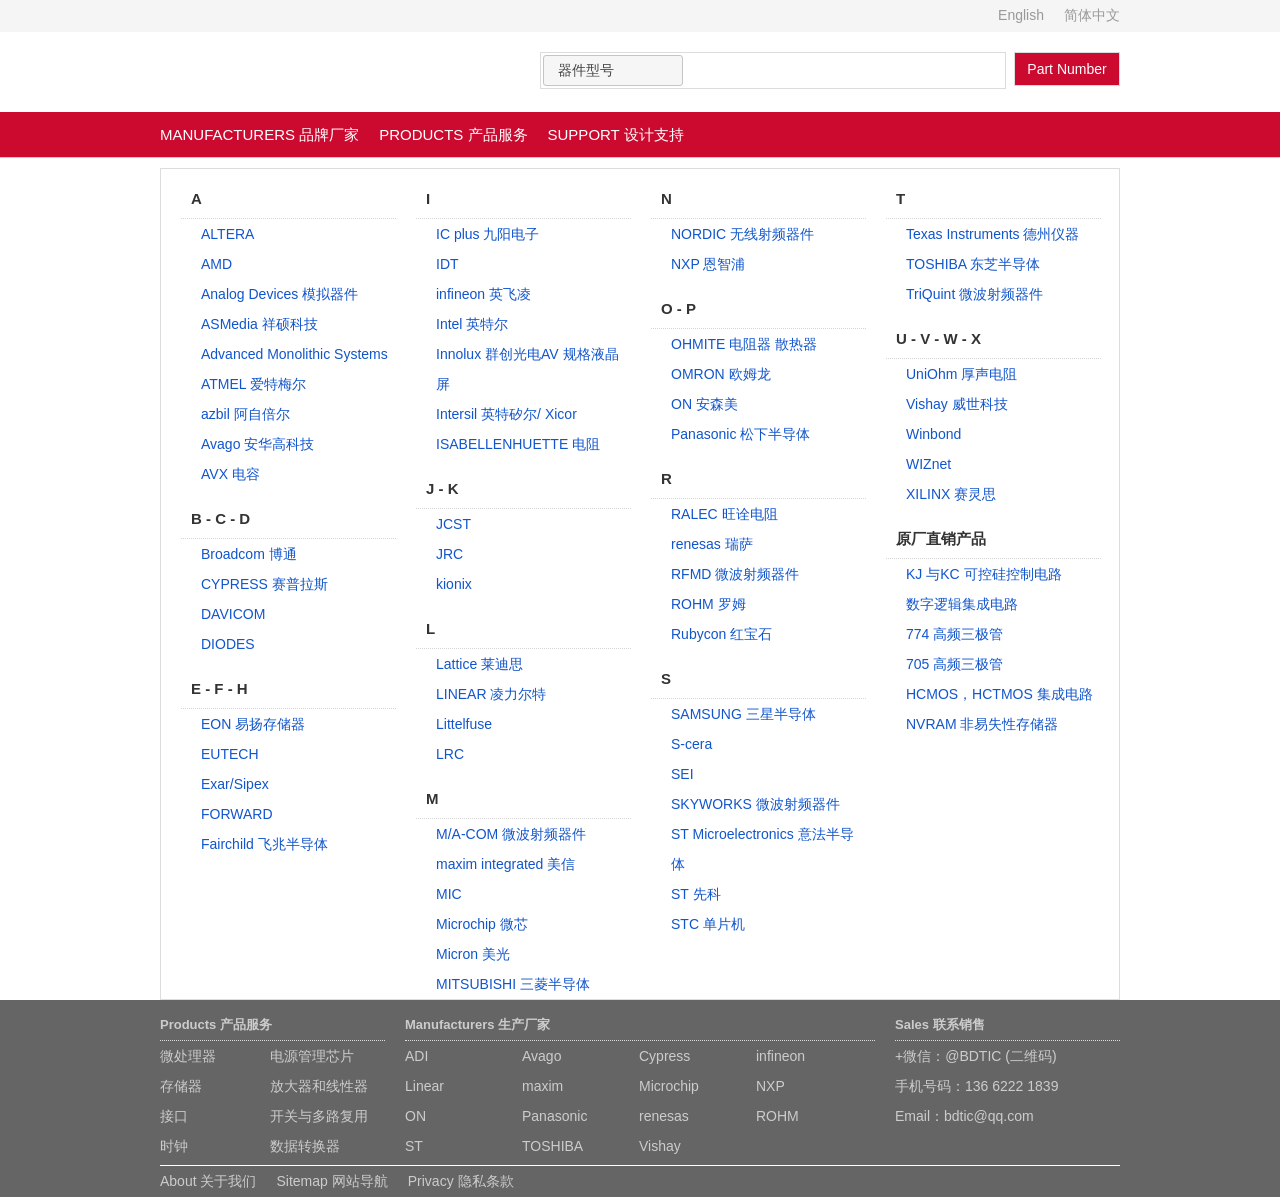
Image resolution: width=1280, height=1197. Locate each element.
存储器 (181, 1086)
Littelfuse (464, 724)
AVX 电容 (230, 474)
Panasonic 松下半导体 (740, 434)
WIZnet (928, 464)
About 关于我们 (208, 1181)
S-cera (691, 744)
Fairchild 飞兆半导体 (264, 844)
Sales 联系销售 (940, 1024)
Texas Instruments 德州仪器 (993, 234)
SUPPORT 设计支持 (616, 134)
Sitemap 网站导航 (331, 1181)
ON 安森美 (704, 404)
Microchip (669, 1086)
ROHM (777, 1116)
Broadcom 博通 (249, 554)
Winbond (933, 434)
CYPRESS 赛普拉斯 (264, 584)
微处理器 (188, 1056)
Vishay (660, 1146)
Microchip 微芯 (482, 924)
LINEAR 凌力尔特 (491, 694)
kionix (454, 584)
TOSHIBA (552, 1146)
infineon (780, 1056)
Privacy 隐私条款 (461, 1181)
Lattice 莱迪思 (479, 664)
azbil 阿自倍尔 (245, 414)
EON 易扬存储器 (253, 724)
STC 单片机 (708, 924)
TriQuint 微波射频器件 (974, 294)
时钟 (174, 1146)
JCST (453, 524)
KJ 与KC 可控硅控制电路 (984, 574)
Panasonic (554, 1116)
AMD (216, 264)
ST (414, 1146)
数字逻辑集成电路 (962, 604)
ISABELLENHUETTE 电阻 (518, 444)
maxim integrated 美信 (505, 864)
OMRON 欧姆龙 (721, 374)
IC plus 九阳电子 (487, 234)
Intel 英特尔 (472, 324)
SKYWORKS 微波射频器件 (755, 804)
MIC (449, 894)
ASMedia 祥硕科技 (259, 324)
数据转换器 (305, 1146)
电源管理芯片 (312, 1056)
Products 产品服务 (216, 1024)
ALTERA (227, 234)
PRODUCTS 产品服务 (453, 134)
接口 (174, 1116)
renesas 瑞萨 (712, 544)
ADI (416, 1056)
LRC (450, 754)
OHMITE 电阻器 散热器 (744, 344)
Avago (541, 1056)
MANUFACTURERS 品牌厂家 (259, 134)
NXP (770, 1086)
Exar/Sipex (235, 784)
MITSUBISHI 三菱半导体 (513, 984)
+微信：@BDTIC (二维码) (976, 1056)
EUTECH (230, 754)
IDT (447, 264)
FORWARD (237, 814)
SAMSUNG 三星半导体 (743, 714)
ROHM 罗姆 (708, 604)
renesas (664, 1116)
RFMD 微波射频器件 (735, 574)
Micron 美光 (473, 954)
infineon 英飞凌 (483, 294)
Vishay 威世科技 (957, 404)
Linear (424, 1086)
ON (415, 1116)
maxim (542, 1086)
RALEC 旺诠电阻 (724, 514)
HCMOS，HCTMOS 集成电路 (999, 694)
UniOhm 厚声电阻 (961, 374)
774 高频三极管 (954, 634)
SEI (682, 774)
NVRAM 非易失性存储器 (982, 724)
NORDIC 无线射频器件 (742, 234)
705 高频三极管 (954, 664)
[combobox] (613, 70)
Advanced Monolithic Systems (294, 354)
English (1021, 15)
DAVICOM (233, 614)
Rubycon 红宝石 (721, 634)
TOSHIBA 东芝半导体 (973, 264)
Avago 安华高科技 (257, 444)
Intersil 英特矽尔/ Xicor (506, 414)
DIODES (228, 644)
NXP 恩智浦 (708, 264)
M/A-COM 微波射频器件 (511, 834)
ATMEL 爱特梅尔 (253, 384)
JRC (449, 554)
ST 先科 (696, 894)
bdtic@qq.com (989, 1116)
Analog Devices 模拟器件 (279, 294)
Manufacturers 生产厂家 (477, 1024)
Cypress (664, 1056)
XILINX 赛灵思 (951, 494)
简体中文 (1092, 15)
